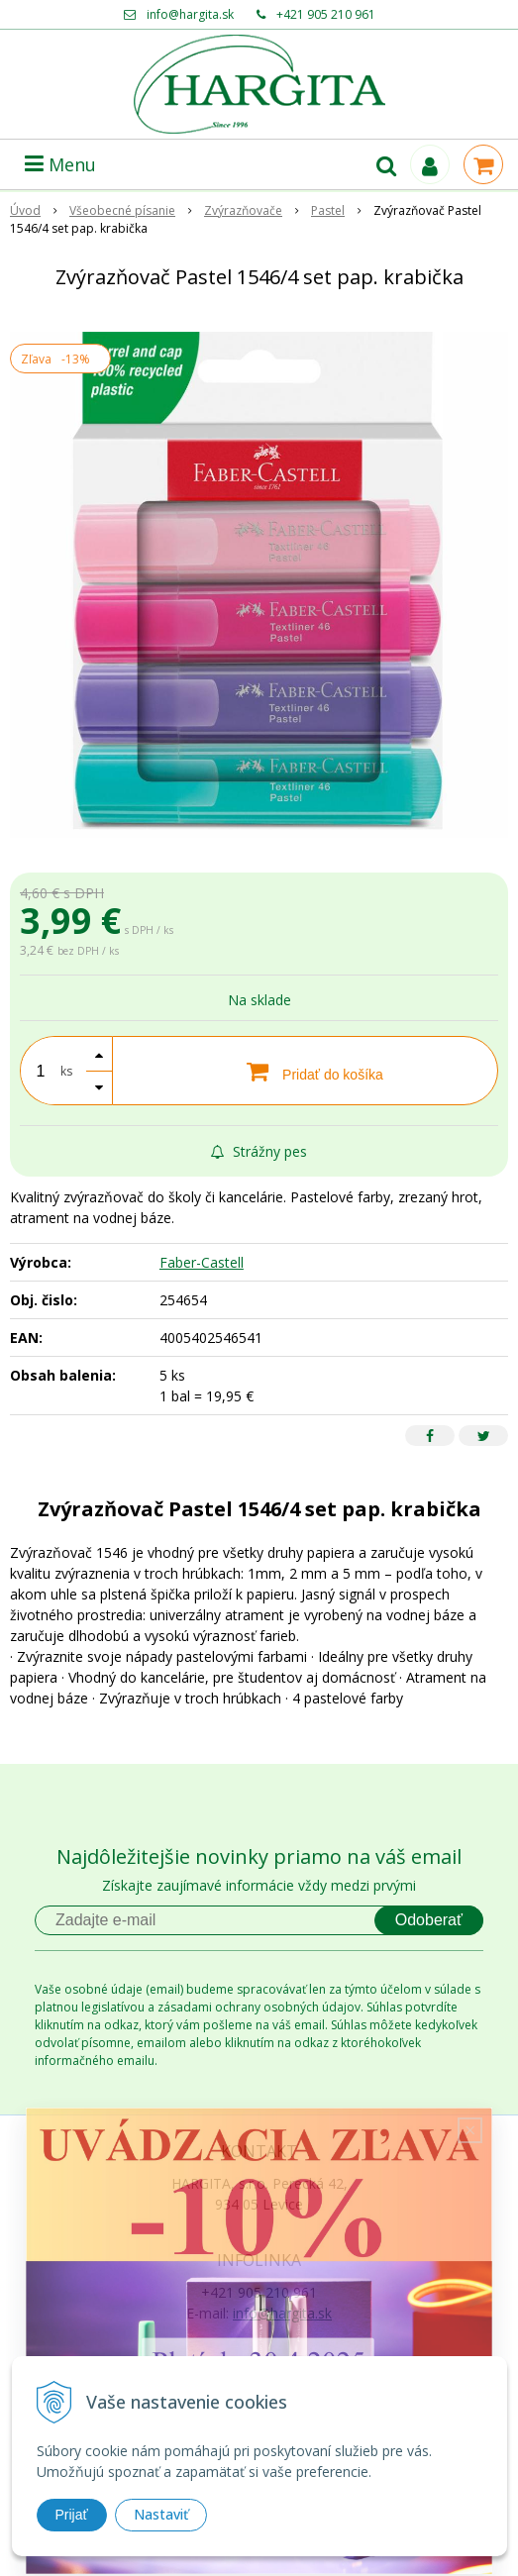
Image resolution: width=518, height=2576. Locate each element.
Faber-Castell (201, 1262)
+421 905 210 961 (325, 14)
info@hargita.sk (190, 14)
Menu (60, 164)
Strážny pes (259, 1151)
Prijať (71, 2515)
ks (66, 1071)
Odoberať (429, 1919)
